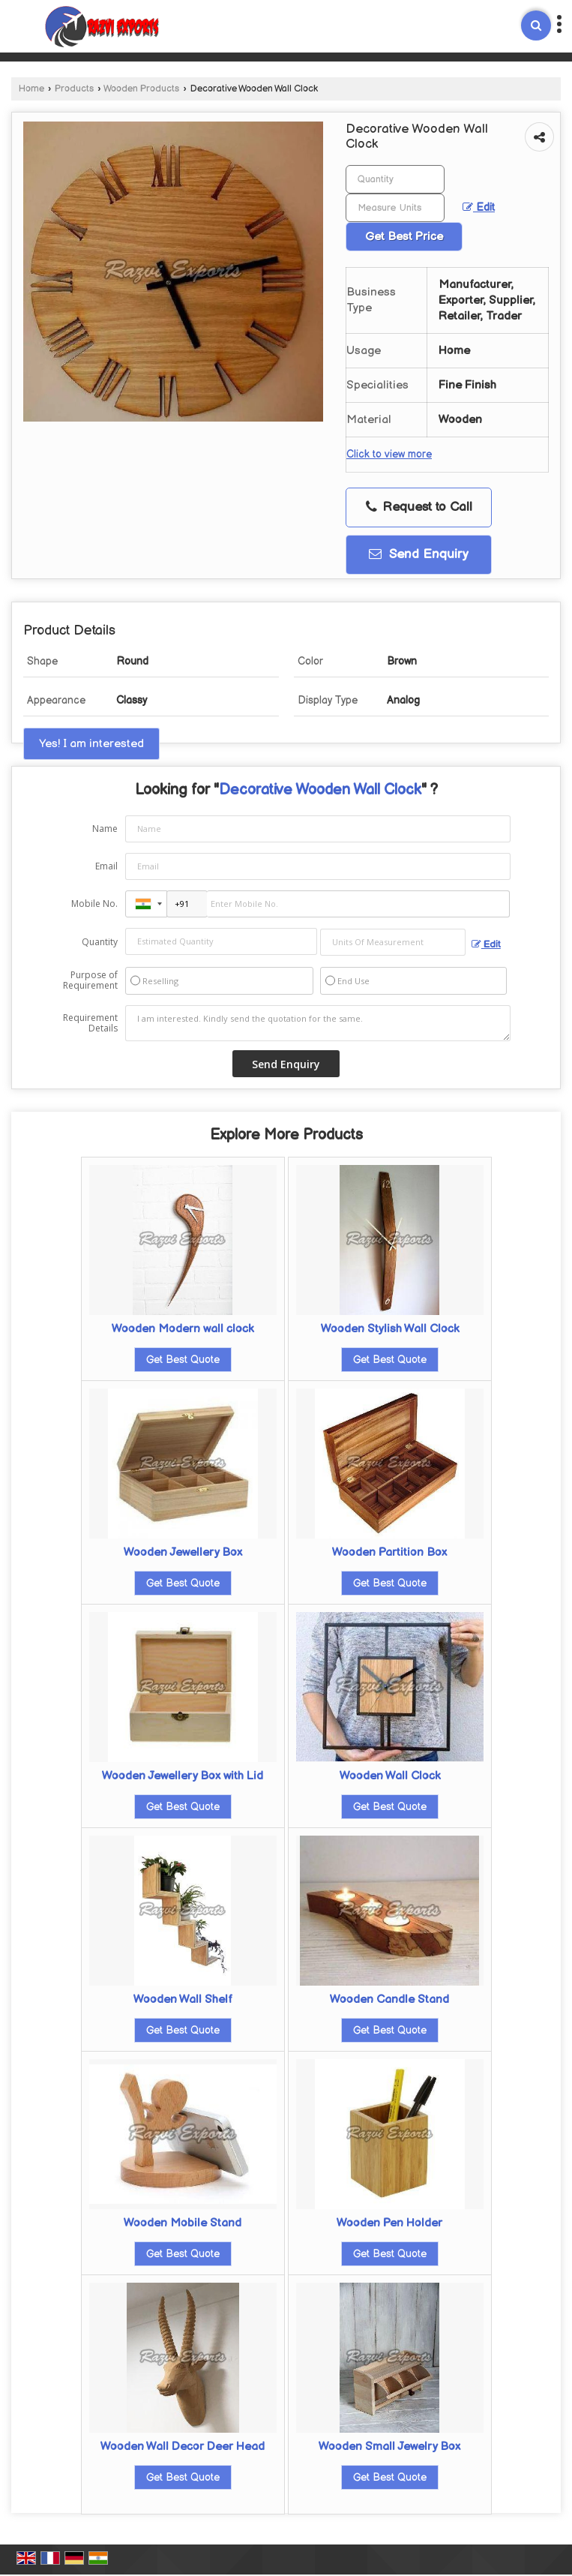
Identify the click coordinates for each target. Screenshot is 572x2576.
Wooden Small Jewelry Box (389, 2446)
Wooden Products (141, 89)
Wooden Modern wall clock (182, 1329)
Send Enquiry (419, 554)
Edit (479, 208)
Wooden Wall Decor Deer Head (182, 2446)
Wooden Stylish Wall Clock (390, 1329)
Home (31, 89)
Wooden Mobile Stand (182, 2223)
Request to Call (419, 507)
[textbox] (395, 208)
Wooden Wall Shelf (182, 1999)
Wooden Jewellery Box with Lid (182, 1776)
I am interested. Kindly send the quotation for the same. (318, 1023)
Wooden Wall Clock (390, 1776)
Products (74, 89)
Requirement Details (90, 1023)
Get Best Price (404, 237)
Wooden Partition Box (389, 1552)
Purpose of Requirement (90, 980)
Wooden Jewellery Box (183, 1552)
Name (105, 828)
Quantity (100, 941)
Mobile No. (94, 903)
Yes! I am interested (91, 744)
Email (106, 866)
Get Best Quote (183, 1359)
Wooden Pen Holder (389, 2223)
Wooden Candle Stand (389, 1999)
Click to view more (389, 455)
